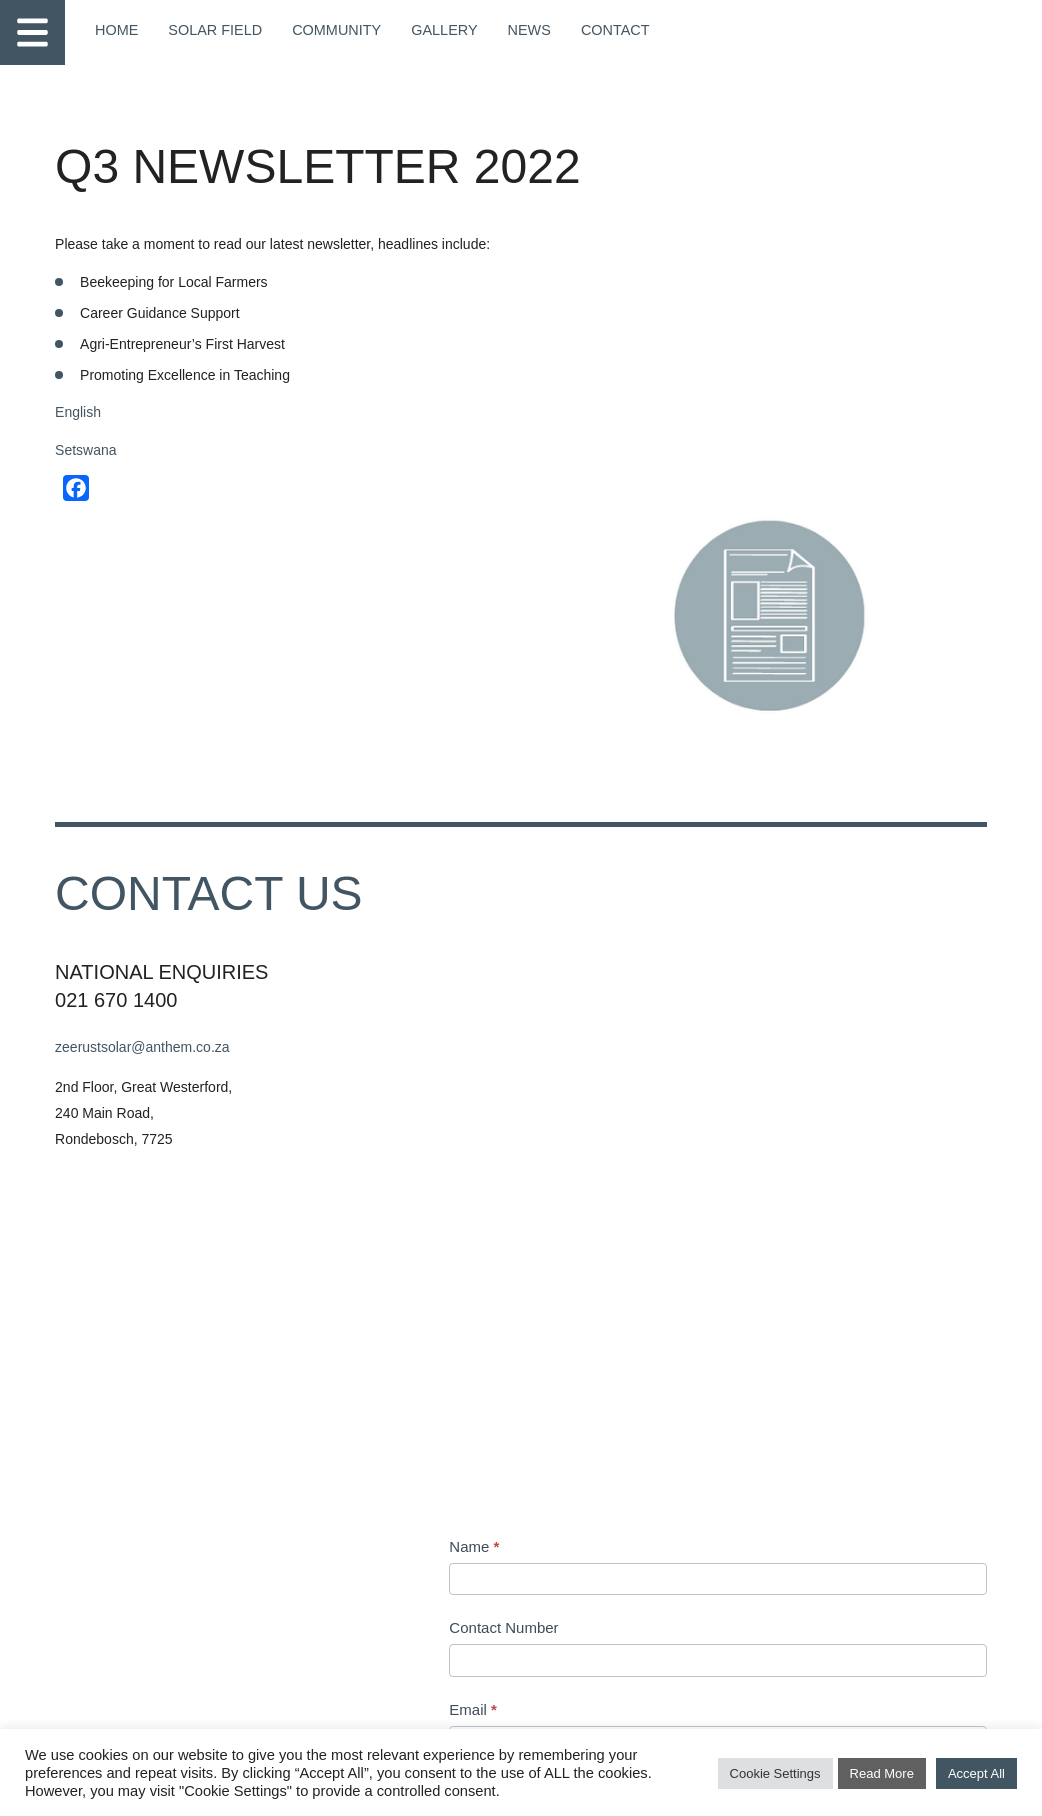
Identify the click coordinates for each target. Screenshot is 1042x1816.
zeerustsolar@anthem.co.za (152, 794)
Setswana (95, 457)
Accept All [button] (976, 1775)
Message (596, 1042)
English (90, 419)
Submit (605, 1621)
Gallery (436, 30)
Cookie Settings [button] (775, 1775)
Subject (591, 961)
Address (588, 1185)
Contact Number (615, 798)
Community (331, 30)
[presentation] (713, 1533)
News (520, 30)
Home (116, 30)
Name (586, 717)
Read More (882, 1775)
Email (585, 879)
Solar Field (212, 30)
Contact (604, 30)
